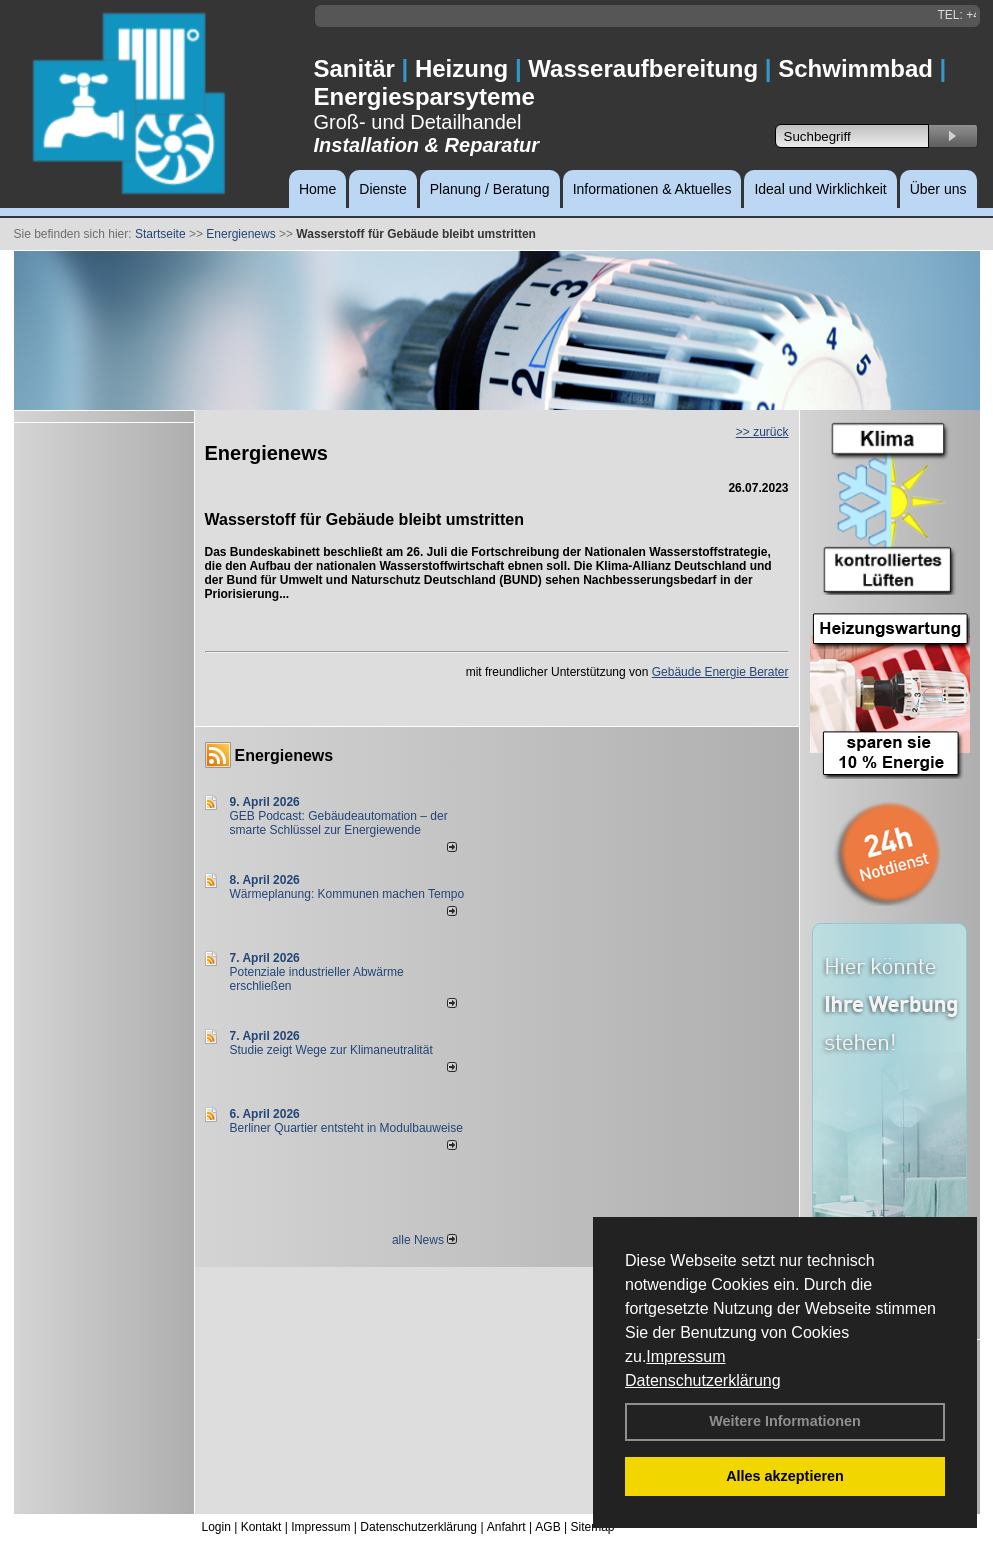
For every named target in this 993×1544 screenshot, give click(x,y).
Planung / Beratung (490, 189)
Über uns (938, 189)
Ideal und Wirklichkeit (820, 189)
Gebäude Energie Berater (720, 672)
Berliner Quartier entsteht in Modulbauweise (346, 1128)
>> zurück (762, 432)
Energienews (284, 755)
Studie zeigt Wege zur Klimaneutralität (331, 1050)
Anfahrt (506, 1527)
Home (317, 189)
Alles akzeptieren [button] (785, 1476)
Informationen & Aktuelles (652, 189)
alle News (424, 1240)
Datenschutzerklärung (703, 1380)
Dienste (382, 189)
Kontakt (261, 1527)
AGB (547, 1527)
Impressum (685, 1356)
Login (216, 1527)
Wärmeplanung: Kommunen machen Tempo (347, 894)
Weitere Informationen (785, 1421)
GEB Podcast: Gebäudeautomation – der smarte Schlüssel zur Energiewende (339, 823)
